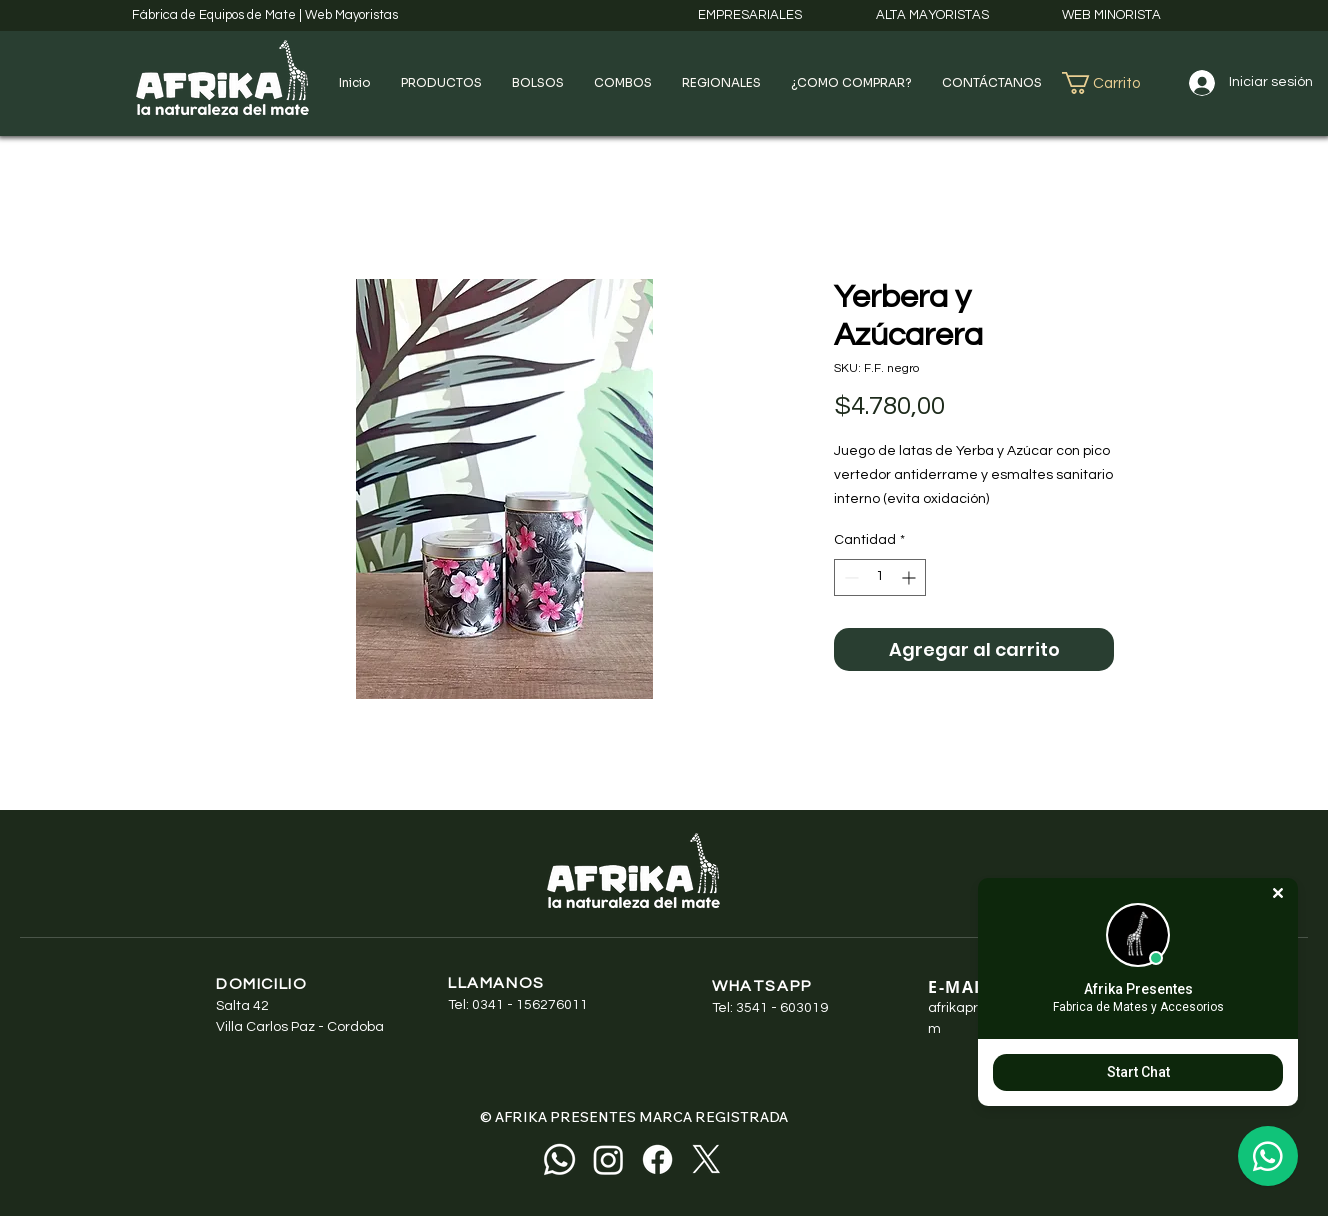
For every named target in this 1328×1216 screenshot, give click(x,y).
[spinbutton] (880, 577)
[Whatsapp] (559, 1159)
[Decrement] (849, 577)
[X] (706, 1159)
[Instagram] (608, 1159)
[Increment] (910, 577)
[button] (441, 83)
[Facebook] (657, 1159)
